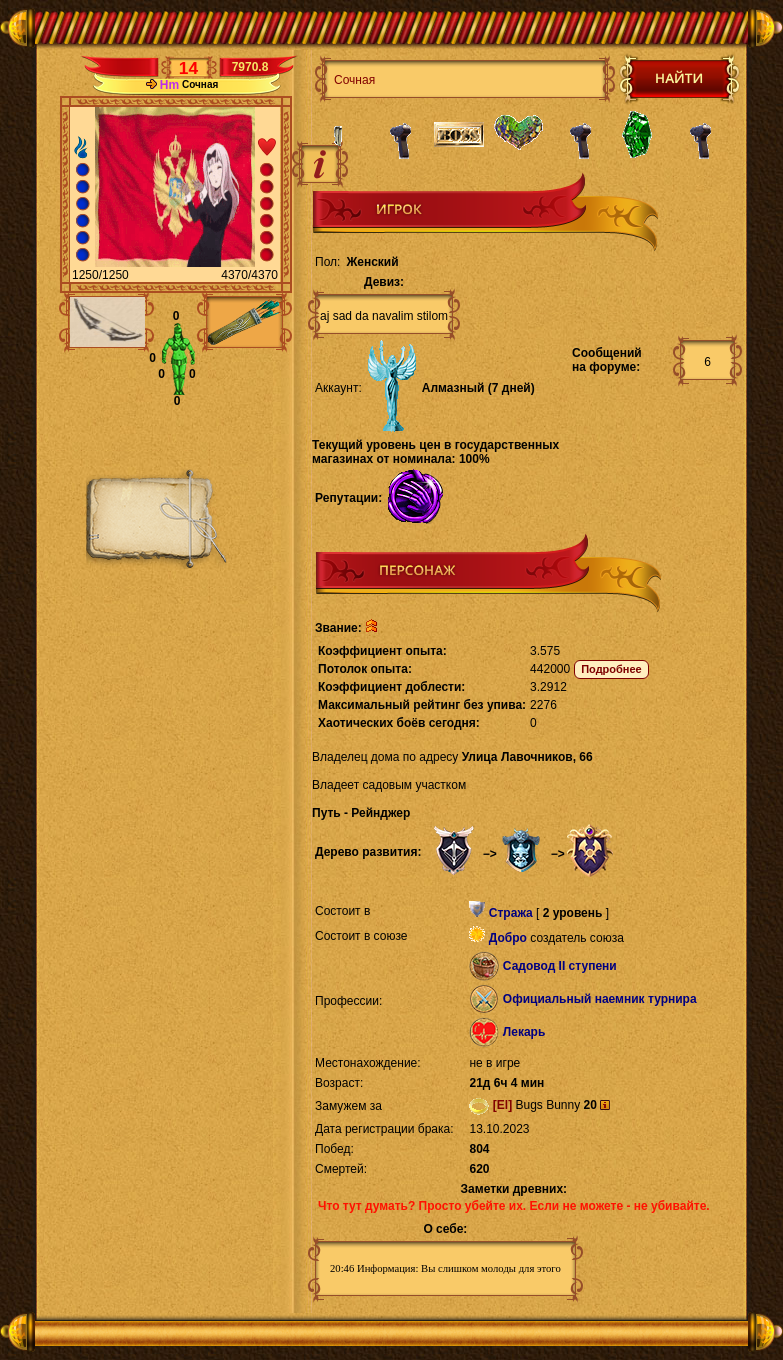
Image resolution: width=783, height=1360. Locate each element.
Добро (508, 938)
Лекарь (524, 1032)
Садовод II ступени (560, 966)
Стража (511, 913)
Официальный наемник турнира (600, 999)
